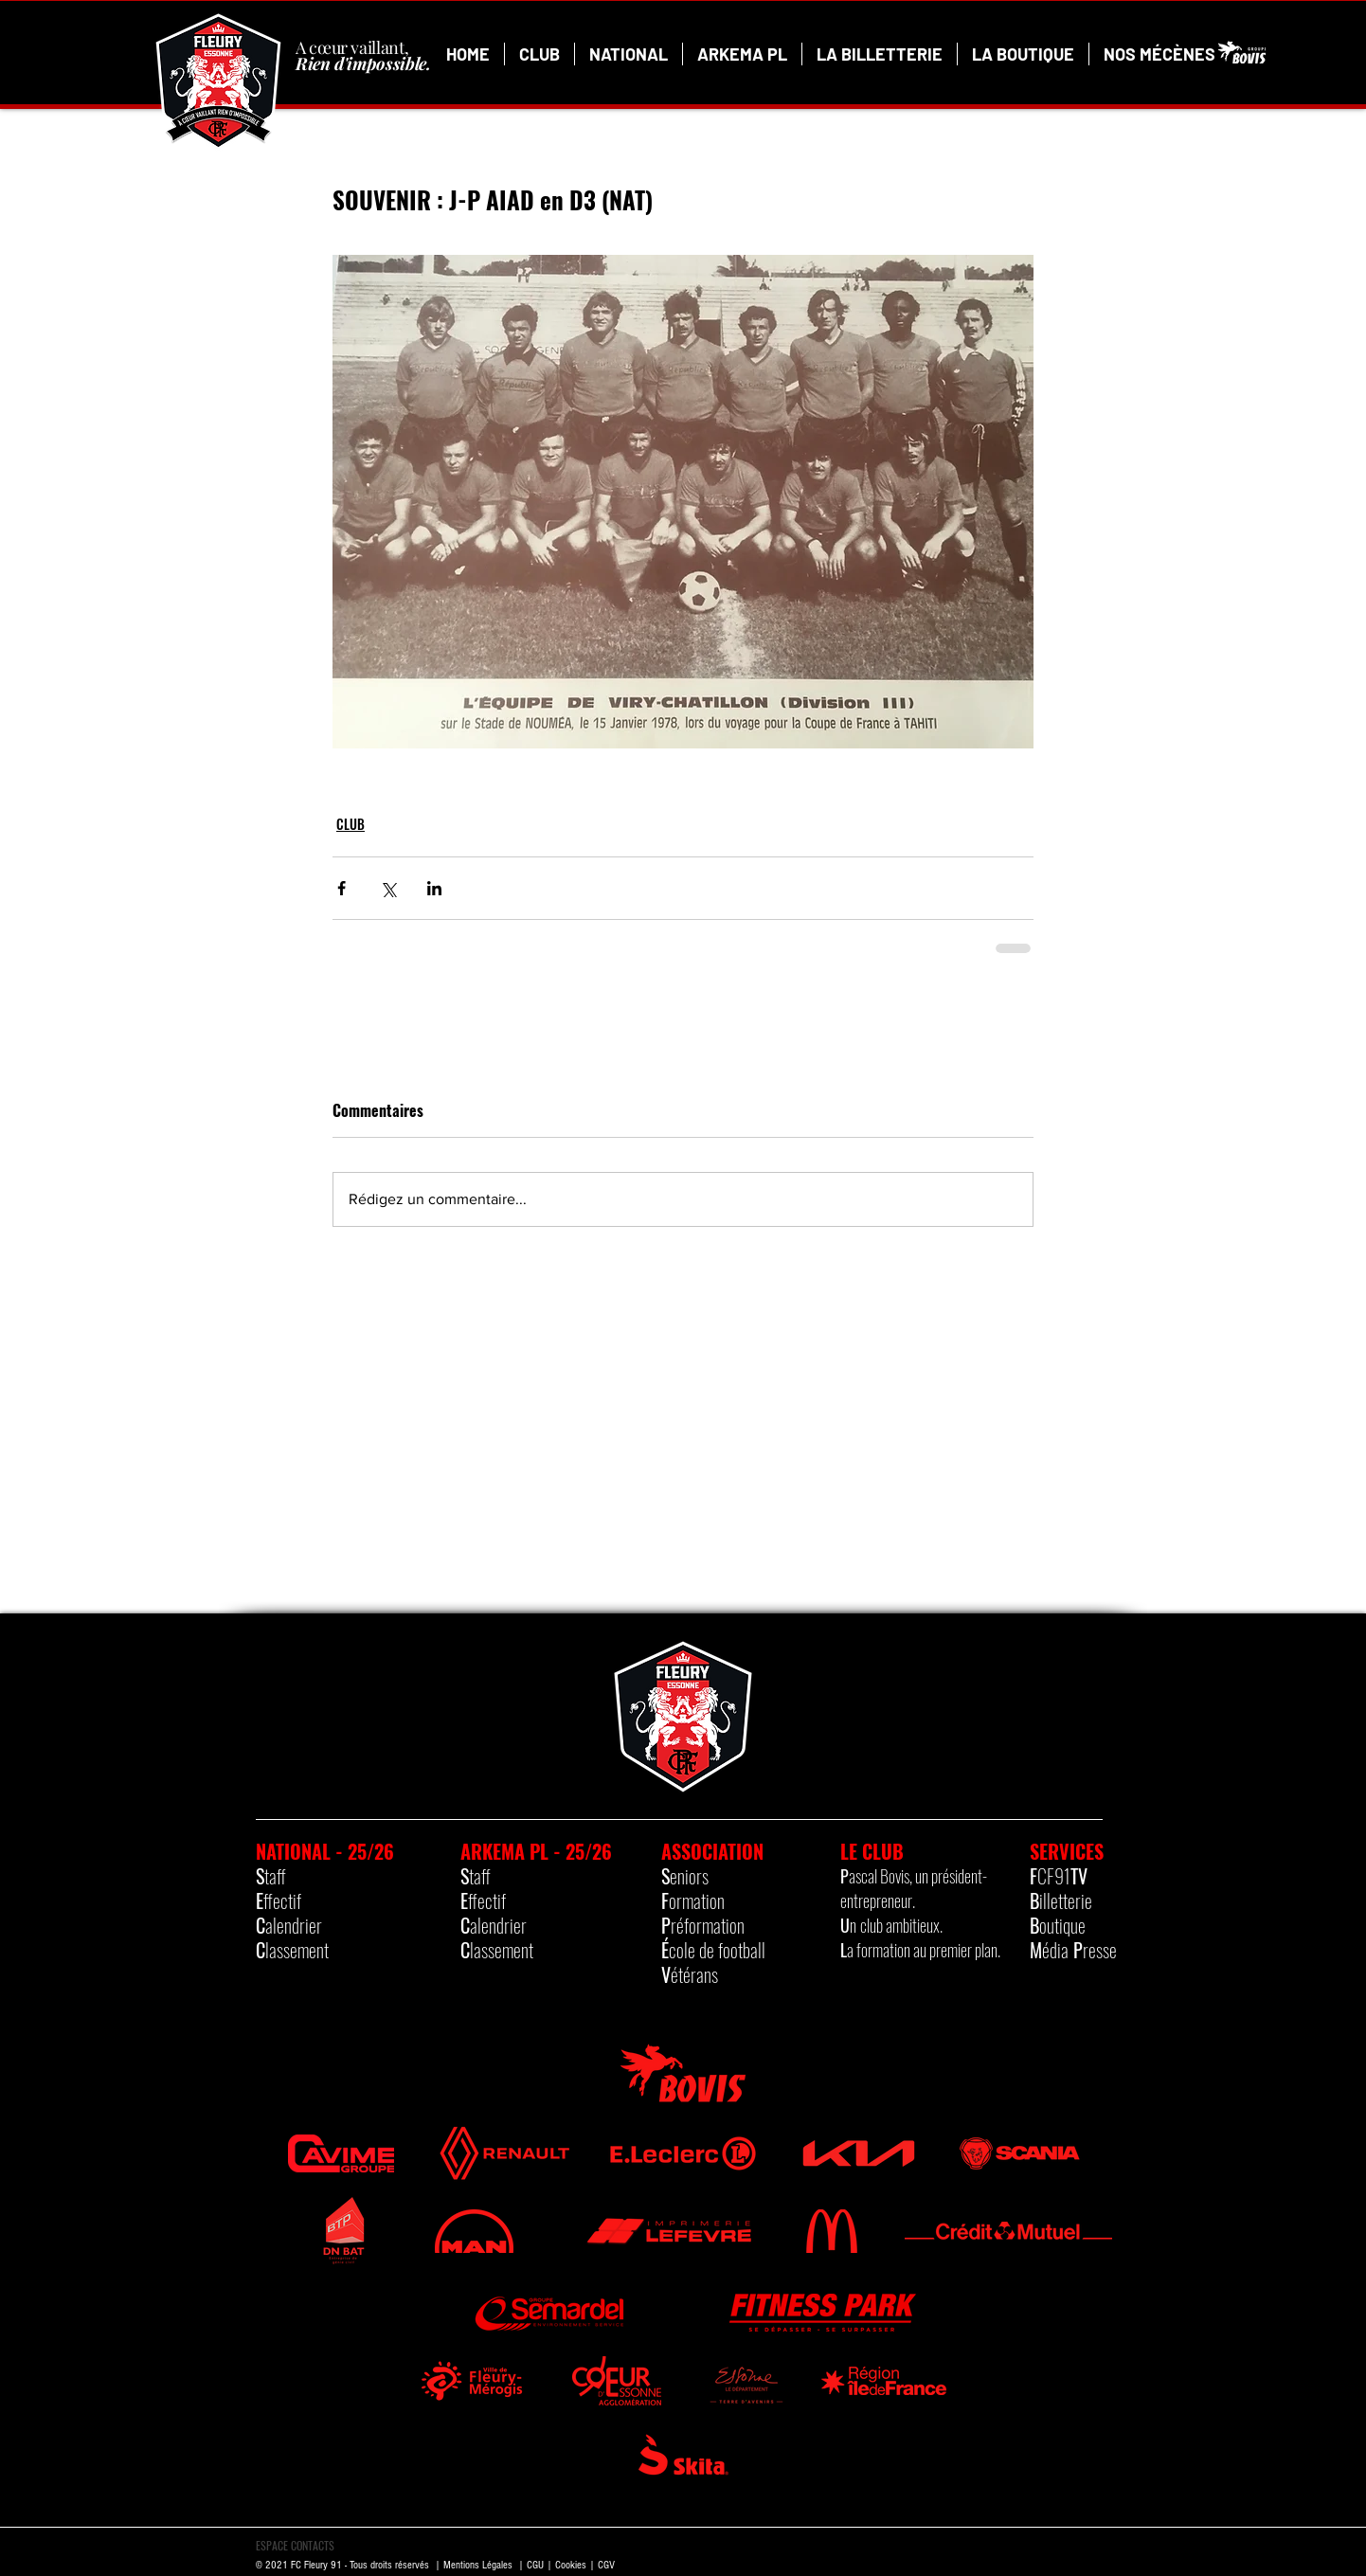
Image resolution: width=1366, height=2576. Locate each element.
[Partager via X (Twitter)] (388, 888)
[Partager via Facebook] (341, 888)
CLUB (350, 824)
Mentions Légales (477, 2565)
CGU (535, 2565)
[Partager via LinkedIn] (434, 888)
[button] (539, 54)
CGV (606, 2565)
